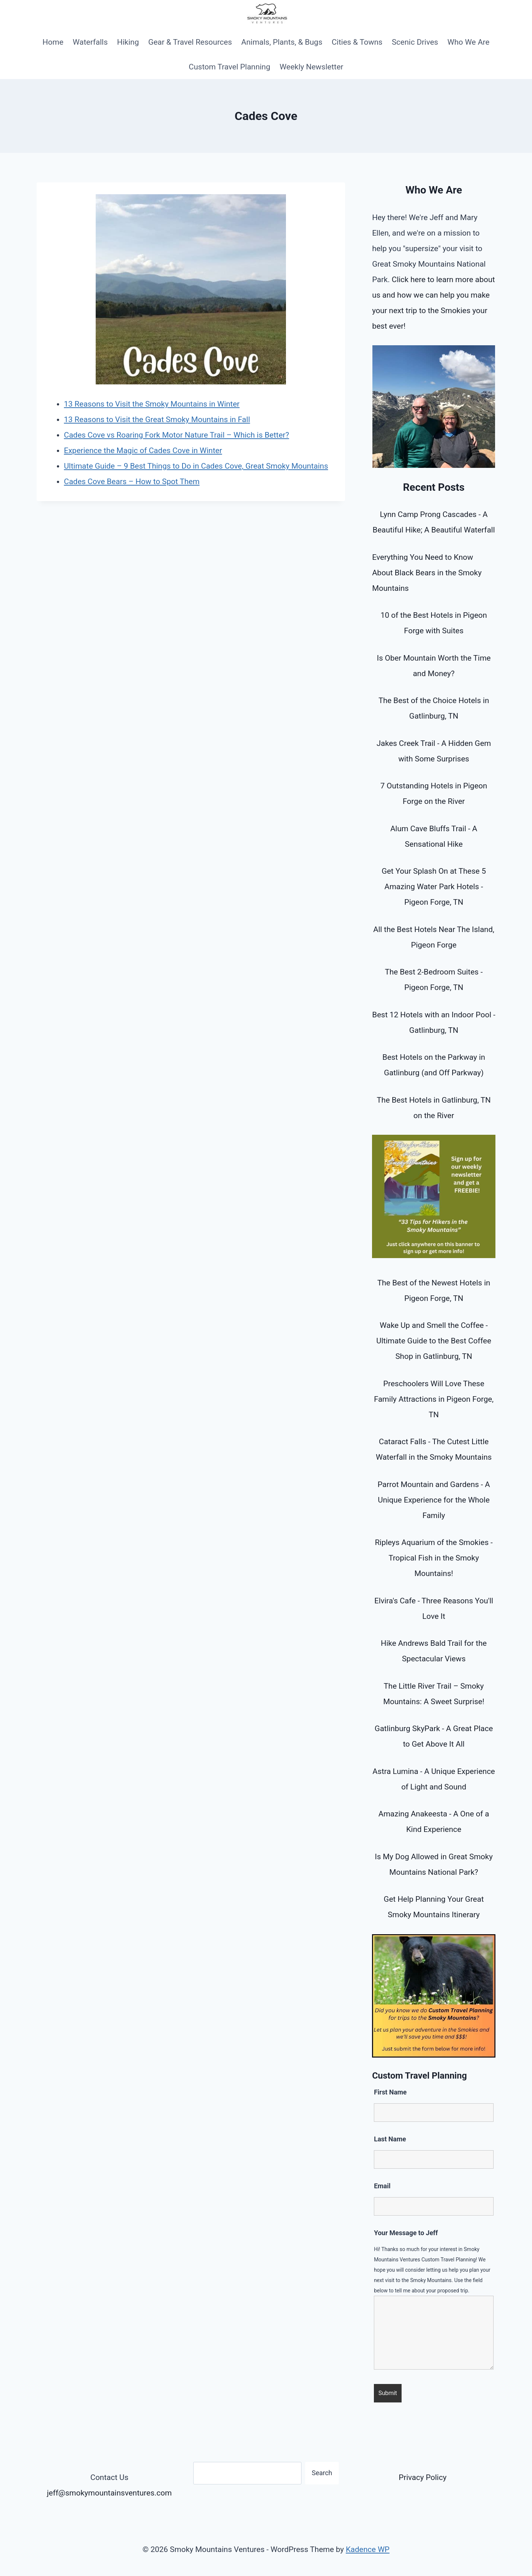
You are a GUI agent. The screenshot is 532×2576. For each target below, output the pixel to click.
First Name (390, 2092)
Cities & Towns (357, 42)
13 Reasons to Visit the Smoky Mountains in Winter (151, 404)
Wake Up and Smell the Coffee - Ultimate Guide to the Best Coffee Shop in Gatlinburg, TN (433, 1341)
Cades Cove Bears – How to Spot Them (132, 481)
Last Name (390, 2139)
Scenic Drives (415, 42)
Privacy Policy (422, 2477)
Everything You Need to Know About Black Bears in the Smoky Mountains (427, 573)
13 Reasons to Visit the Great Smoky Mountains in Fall (157, 419)
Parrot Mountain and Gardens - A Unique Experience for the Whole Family (434, 1500)
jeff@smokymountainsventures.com (109, 2492)
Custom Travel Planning (229, 66)
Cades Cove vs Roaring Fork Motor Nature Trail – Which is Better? (176, 435)
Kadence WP (367, 2549)
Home (53, 42)
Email (382, 2186)
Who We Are (468, 42)
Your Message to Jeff (406, 2233)
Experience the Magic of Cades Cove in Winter (143, 450)
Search (322, 2473)
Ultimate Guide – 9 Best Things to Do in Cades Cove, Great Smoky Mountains (196, 466)
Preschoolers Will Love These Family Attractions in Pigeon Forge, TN (434, 1399)
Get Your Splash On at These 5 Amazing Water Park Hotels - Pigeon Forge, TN (434, 887)
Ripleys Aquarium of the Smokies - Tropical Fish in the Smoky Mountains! (434, 1558)
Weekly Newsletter (311, 66)
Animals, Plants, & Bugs (282, 42)
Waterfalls (90, 42)
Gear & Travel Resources (190, 42)
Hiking (128, 42)
